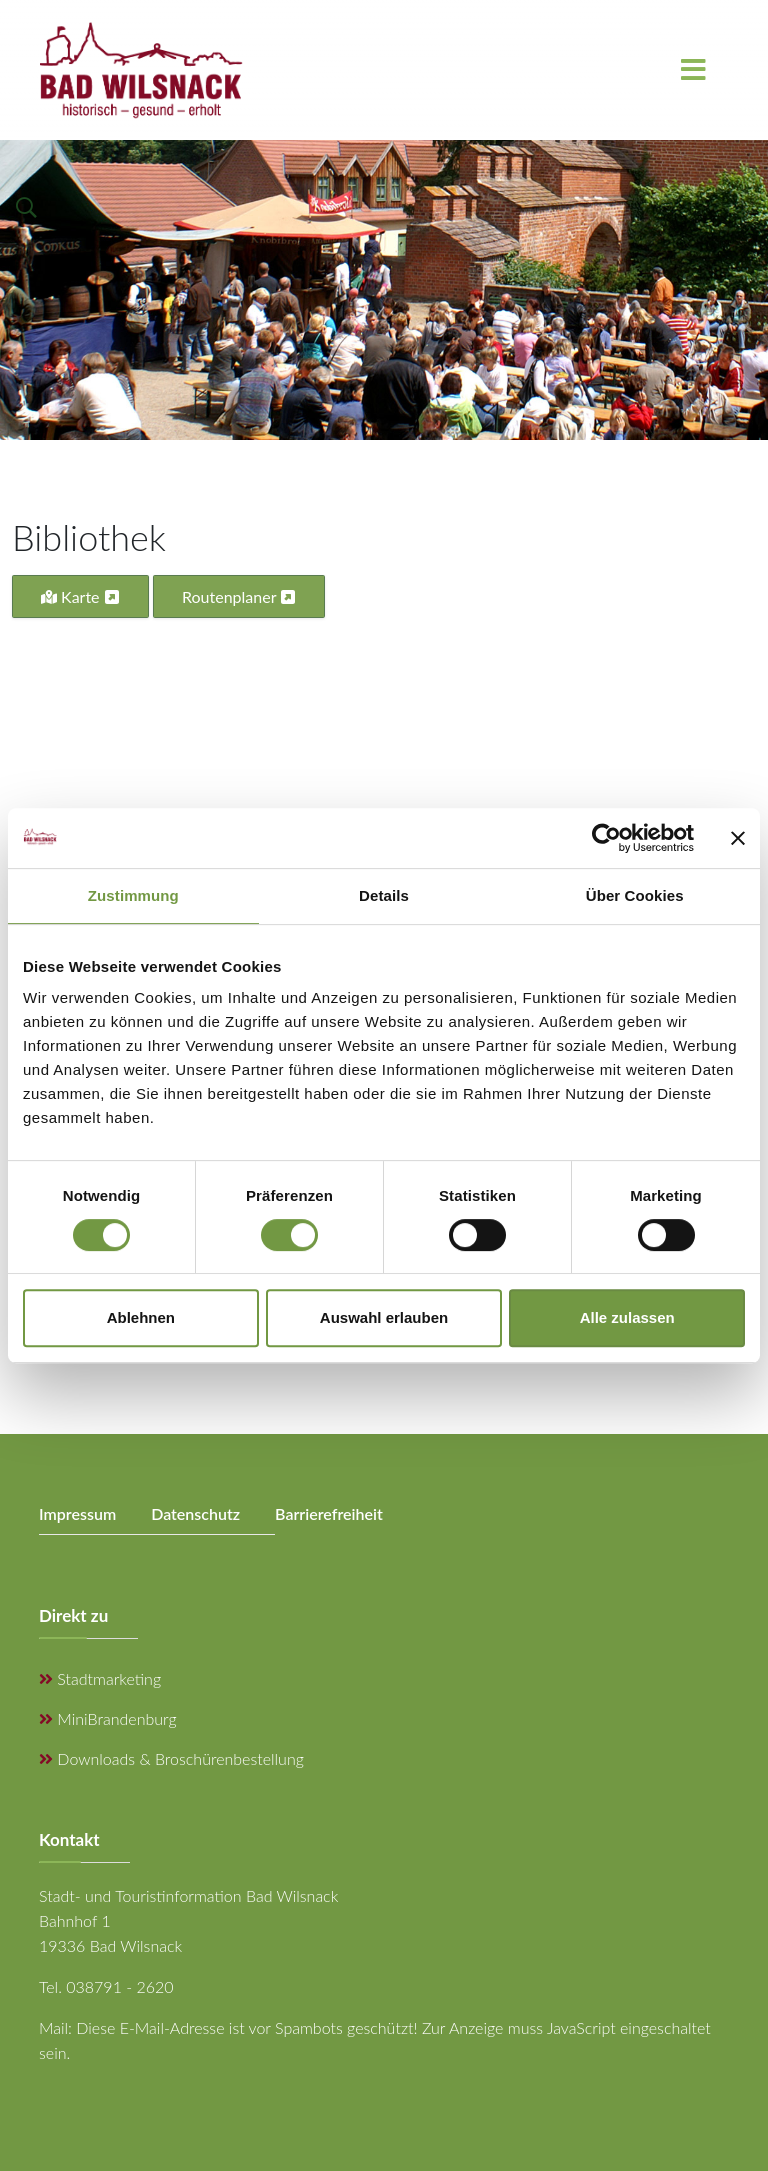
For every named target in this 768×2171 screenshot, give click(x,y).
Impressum (77, 1513)
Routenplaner (239, 596)
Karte (80, 596)
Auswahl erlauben (384, 1317)
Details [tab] (384, 895)
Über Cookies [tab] (635, 895)
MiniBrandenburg (108, 1718)
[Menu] (693, 70)
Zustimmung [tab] (133, 895)
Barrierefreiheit (329, 1513)
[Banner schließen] (738, 838)
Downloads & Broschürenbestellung (171, 1758)
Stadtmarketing (100, 1678)
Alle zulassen (627, 1317)
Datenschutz (195, 1513)
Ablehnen (141, 1317)
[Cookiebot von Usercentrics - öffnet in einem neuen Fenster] (606, 838)
